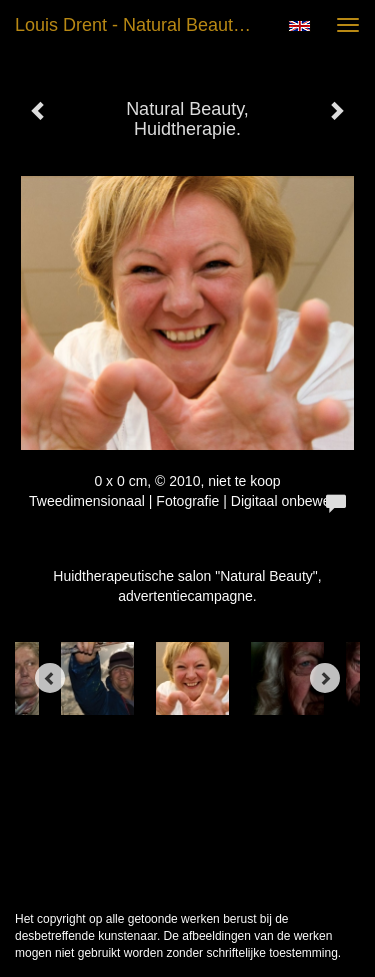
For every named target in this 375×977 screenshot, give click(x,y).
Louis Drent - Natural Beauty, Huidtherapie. (143, 25)
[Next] (325, 678)
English (299, 26)
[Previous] (50, 678)
